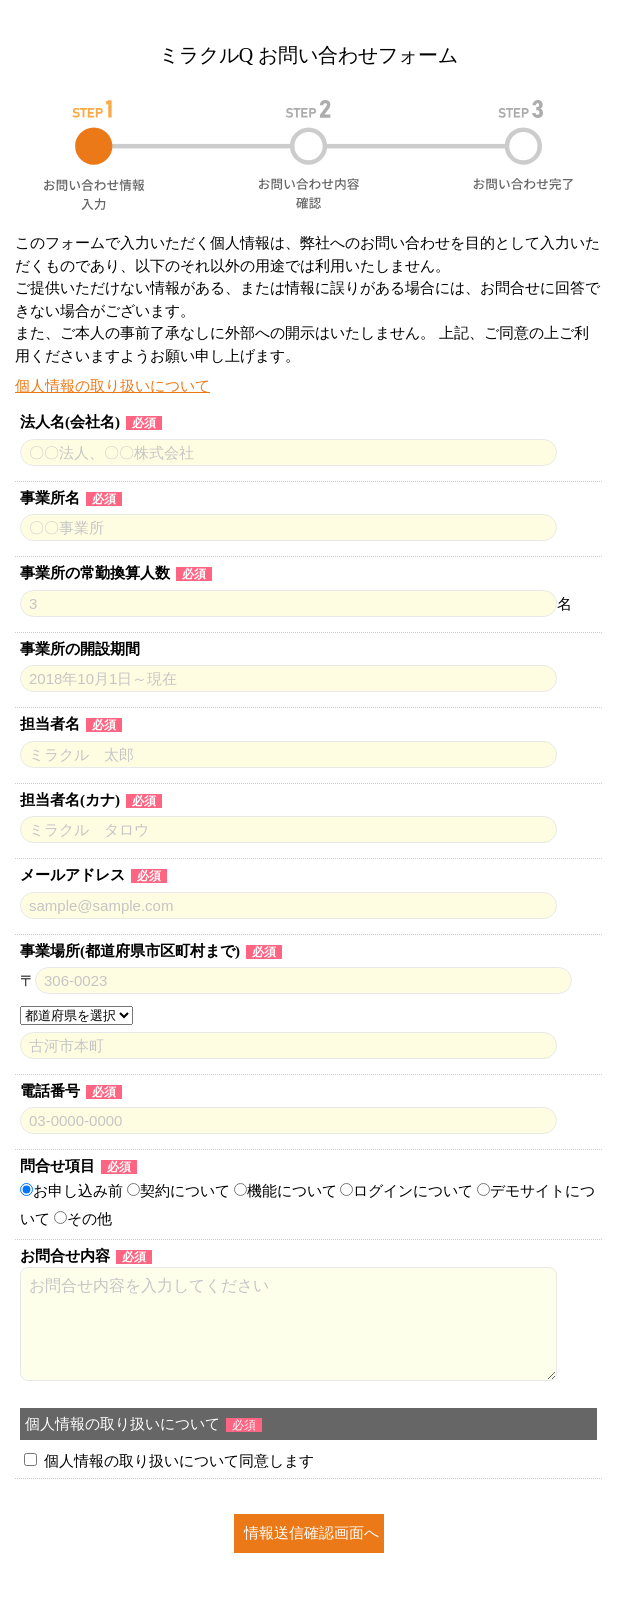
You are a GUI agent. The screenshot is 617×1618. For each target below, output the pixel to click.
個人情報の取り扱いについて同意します (179, 1461)
